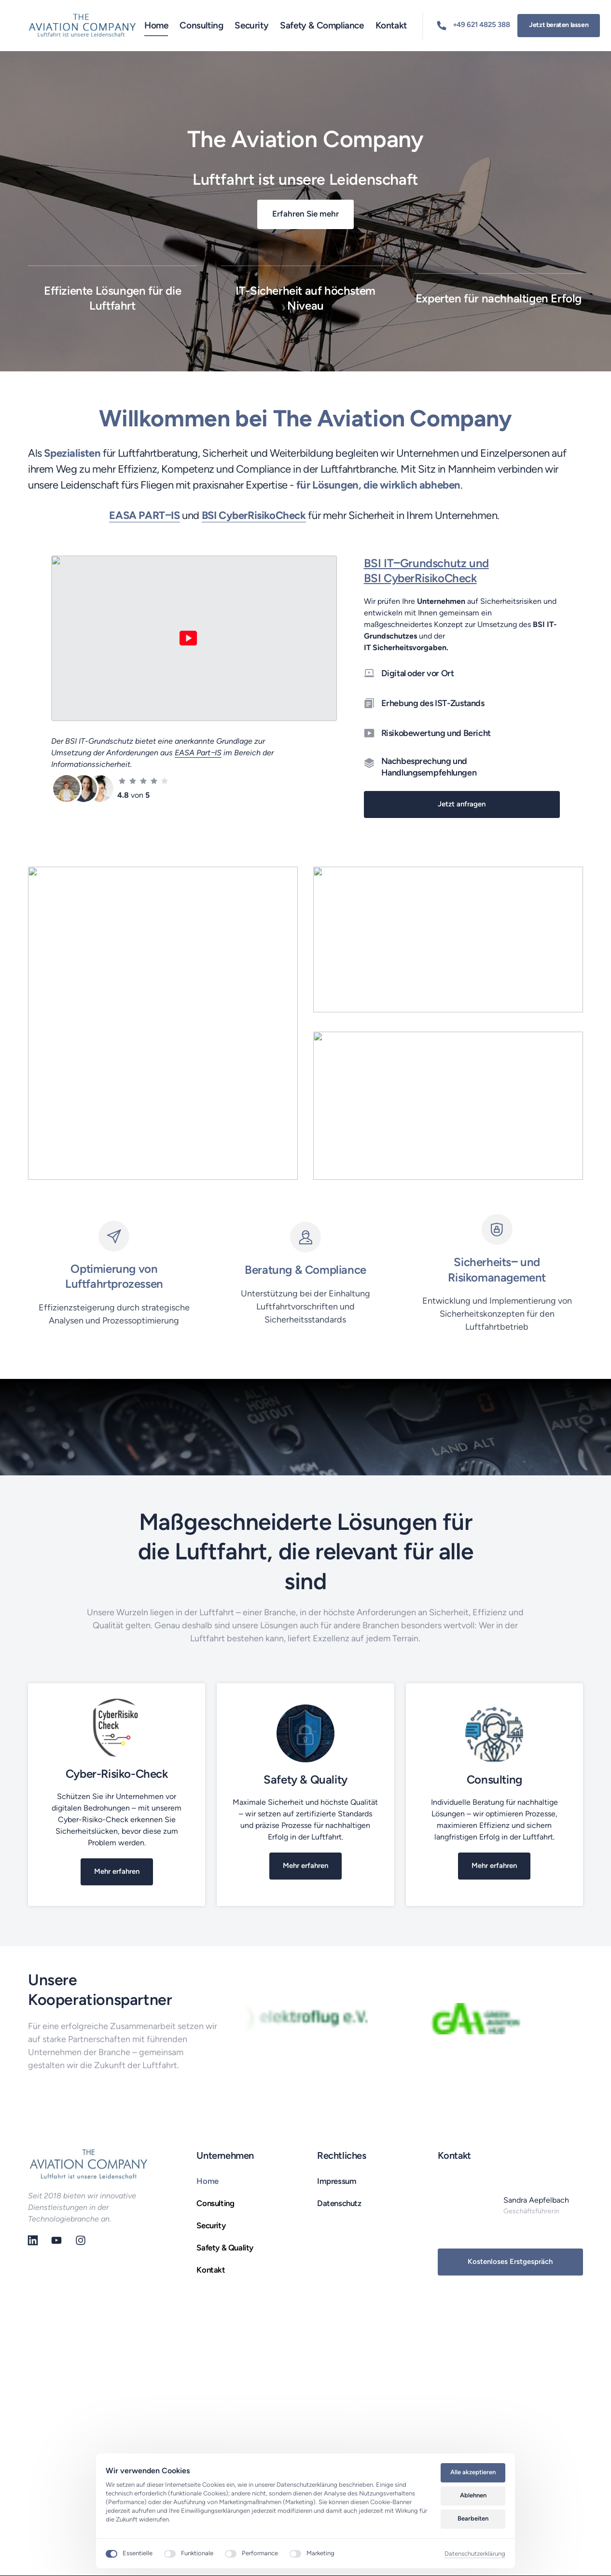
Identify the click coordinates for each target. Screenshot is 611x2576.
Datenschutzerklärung (474, 2553)
